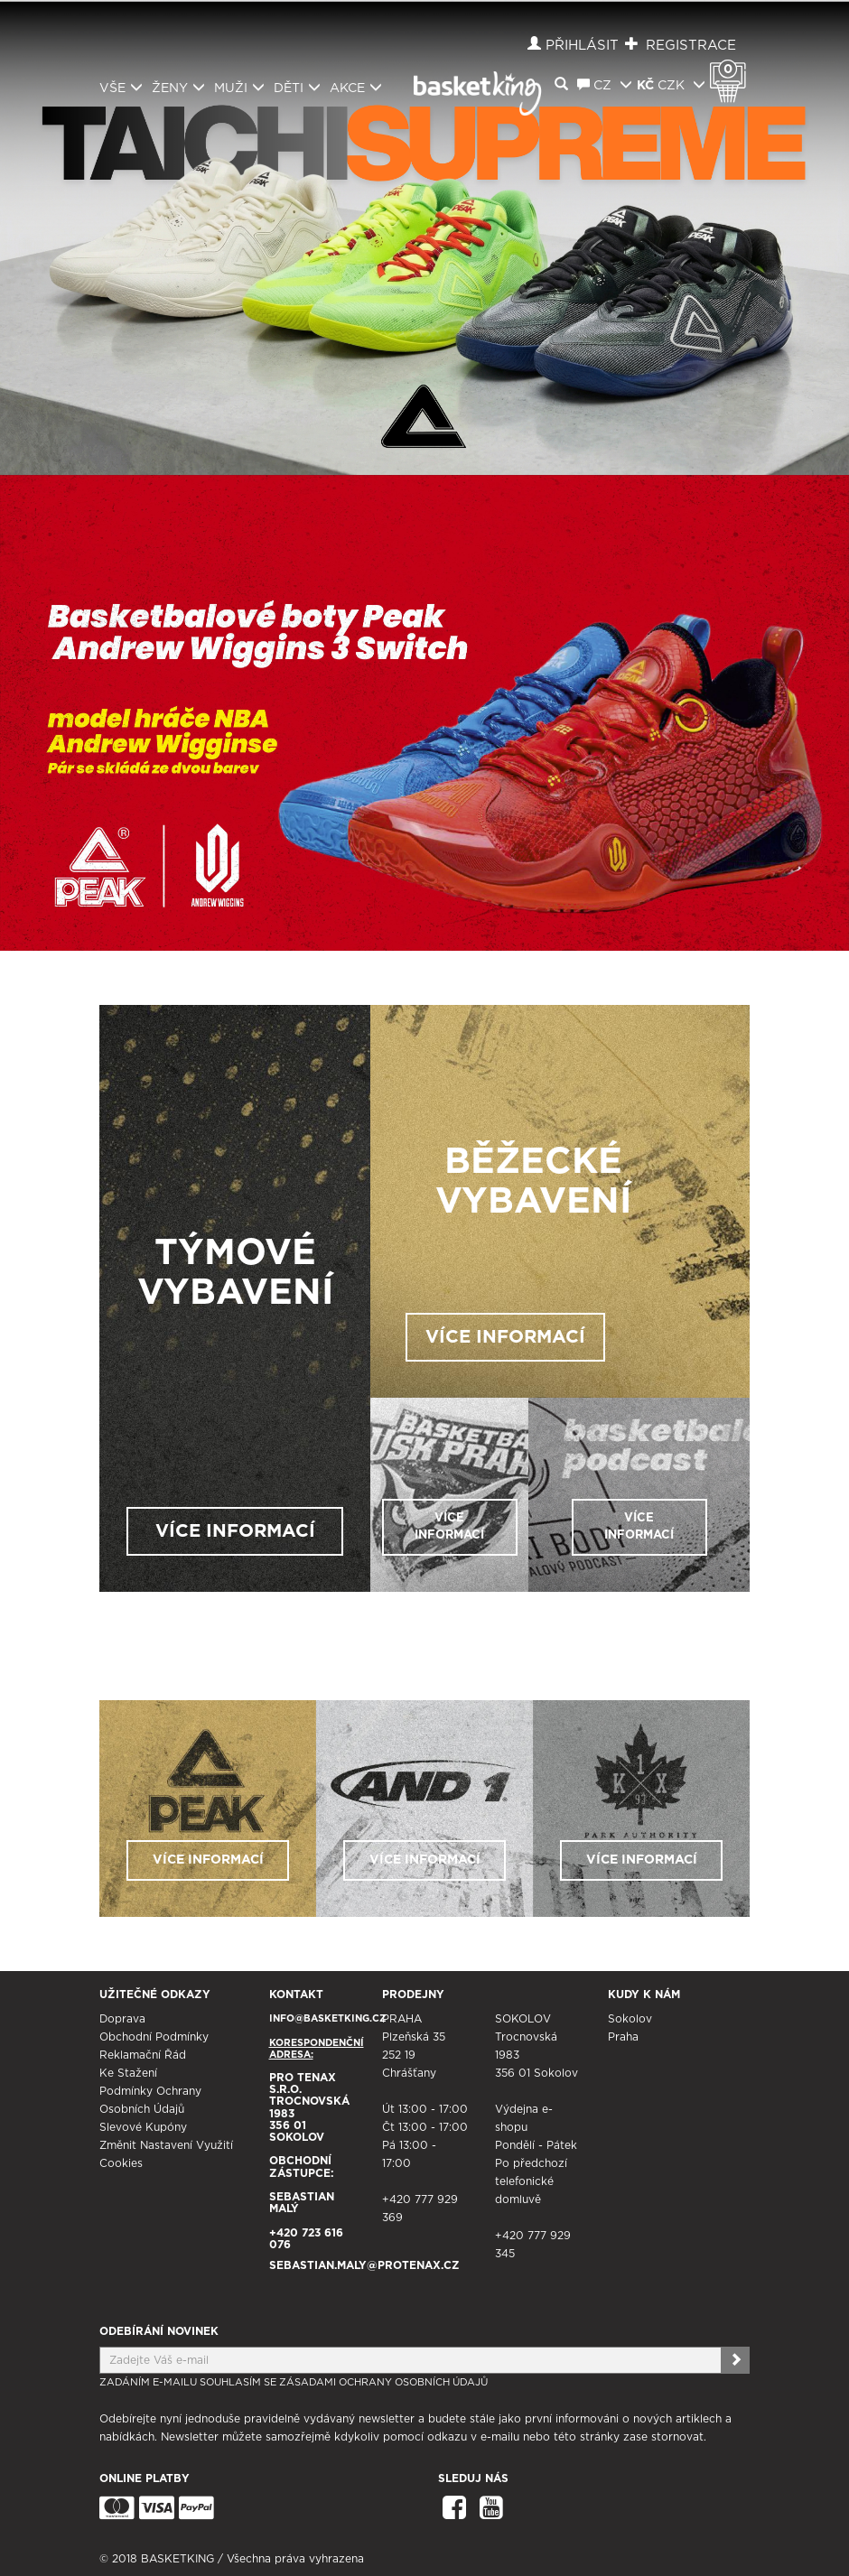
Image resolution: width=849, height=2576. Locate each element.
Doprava (122, 2018)
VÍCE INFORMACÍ (235, 1531)
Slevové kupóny (143, 2127)
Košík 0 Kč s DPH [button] (732, 69)
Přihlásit (582, 45)
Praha (623, 2037)
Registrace (691, 45)
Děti (297, 87)
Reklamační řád (142, 2055)
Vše (121, 87)
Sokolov (630, 2018)
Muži (239, 87)
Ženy (178, 87)
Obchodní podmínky (154, 2037)
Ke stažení (128, 2073)
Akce (356, 87)
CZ (604, 85)
